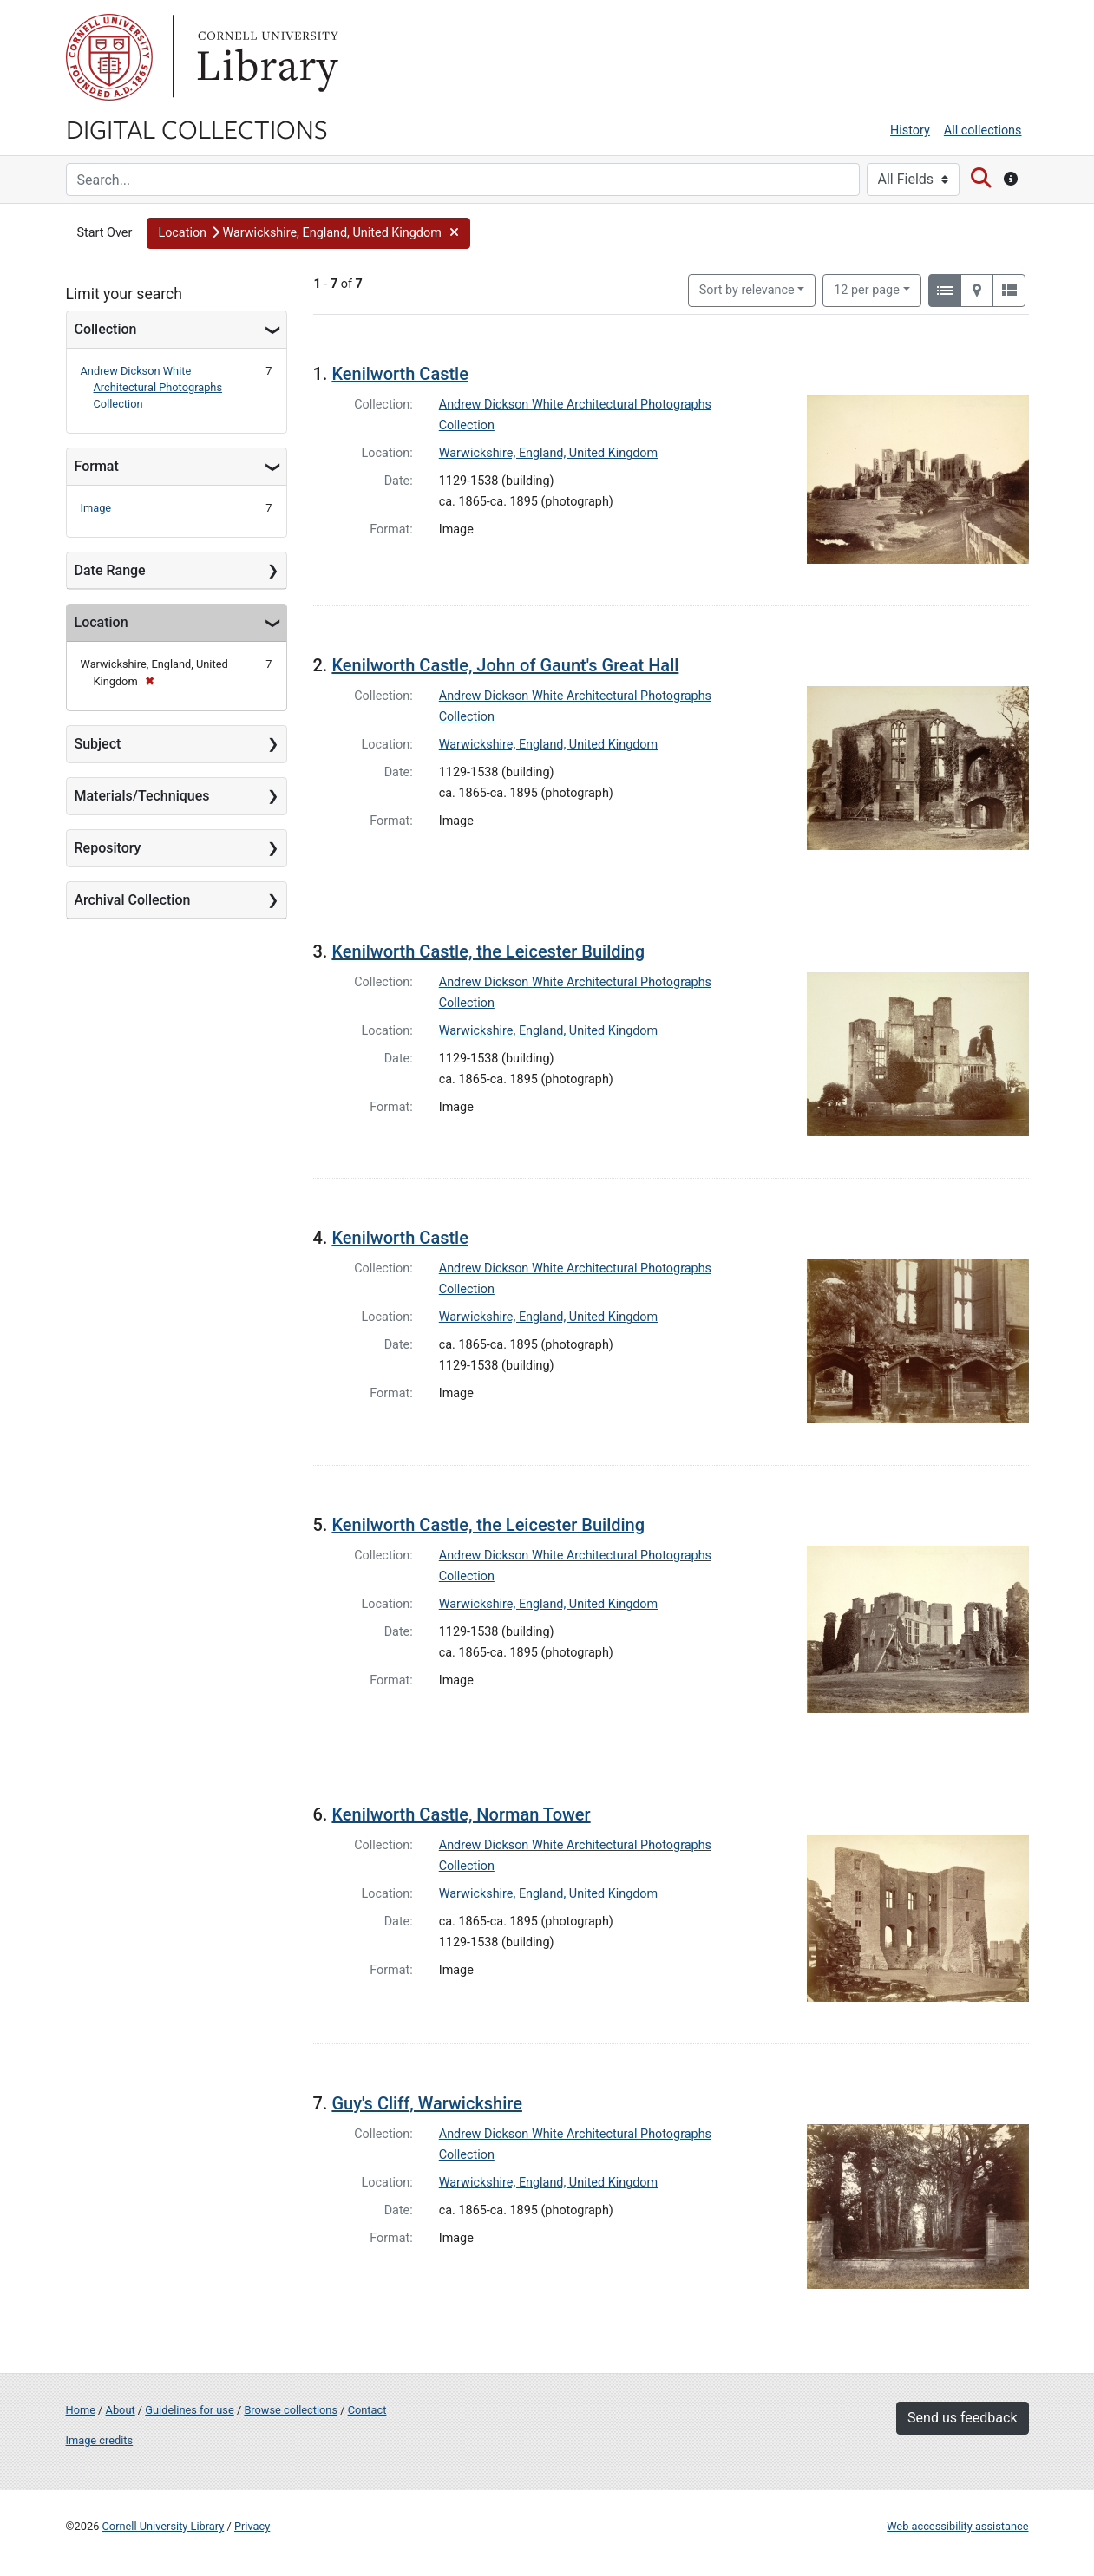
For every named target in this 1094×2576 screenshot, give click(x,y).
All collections (983, 130)
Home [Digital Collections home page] (80, 2409)
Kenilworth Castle (399, 373)
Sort (747, 290)
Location (101, 622)
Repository (108, 848)
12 (867, 288)
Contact (367, 2409)
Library (265, 57)
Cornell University (109, 57)
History (910, 130)
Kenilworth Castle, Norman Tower (460, 1814)
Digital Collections (197, 128)
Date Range (110, 570)
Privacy (252, 2526)
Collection (106, 329)
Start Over (105, 233)
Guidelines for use (189, 2409)
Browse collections (290, 2409)
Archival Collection (133, 900)
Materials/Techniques (142, 796)
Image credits (100, 2440)
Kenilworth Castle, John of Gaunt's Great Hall (504, 665)
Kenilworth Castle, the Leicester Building (488, 951)
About (120, 2409)
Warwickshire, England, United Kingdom (548, 453)
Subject (98, 744)
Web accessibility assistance (957, 2526)
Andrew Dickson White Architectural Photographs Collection (152, 387)
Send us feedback (962, 2417)
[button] (308, 233)
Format (97, 466)
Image (96, 507)
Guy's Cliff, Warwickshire (426, 2103)
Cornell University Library (163, 2526)
